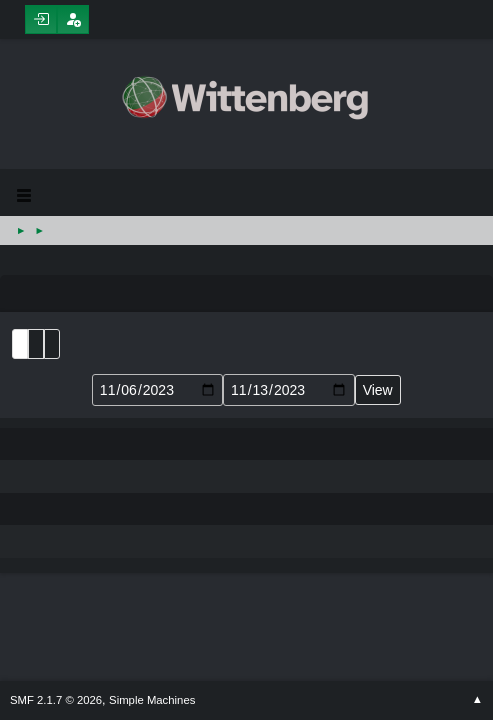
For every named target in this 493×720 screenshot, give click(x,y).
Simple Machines (152, 700)
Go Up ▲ (477, 700)
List (20, 344)
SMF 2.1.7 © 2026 (56, 700)
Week (52, 344)
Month (36, 344)
